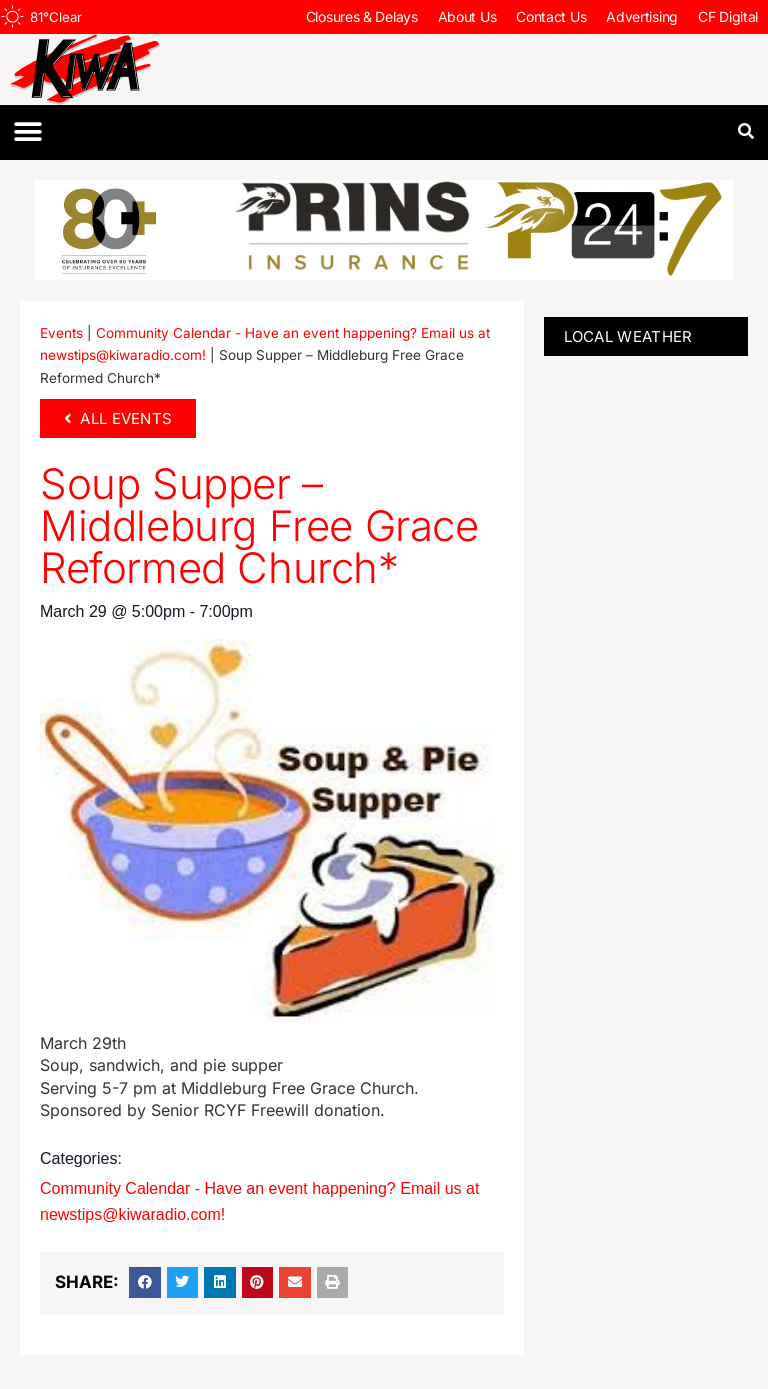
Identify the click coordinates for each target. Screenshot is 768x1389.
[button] (27, 132)
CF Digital (728, 16)
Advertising (642, 16)
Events (61, 333)
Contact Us (551, 16)
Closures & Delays (362, 16)
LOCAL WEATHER (628, 336)
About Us (467, 16)
